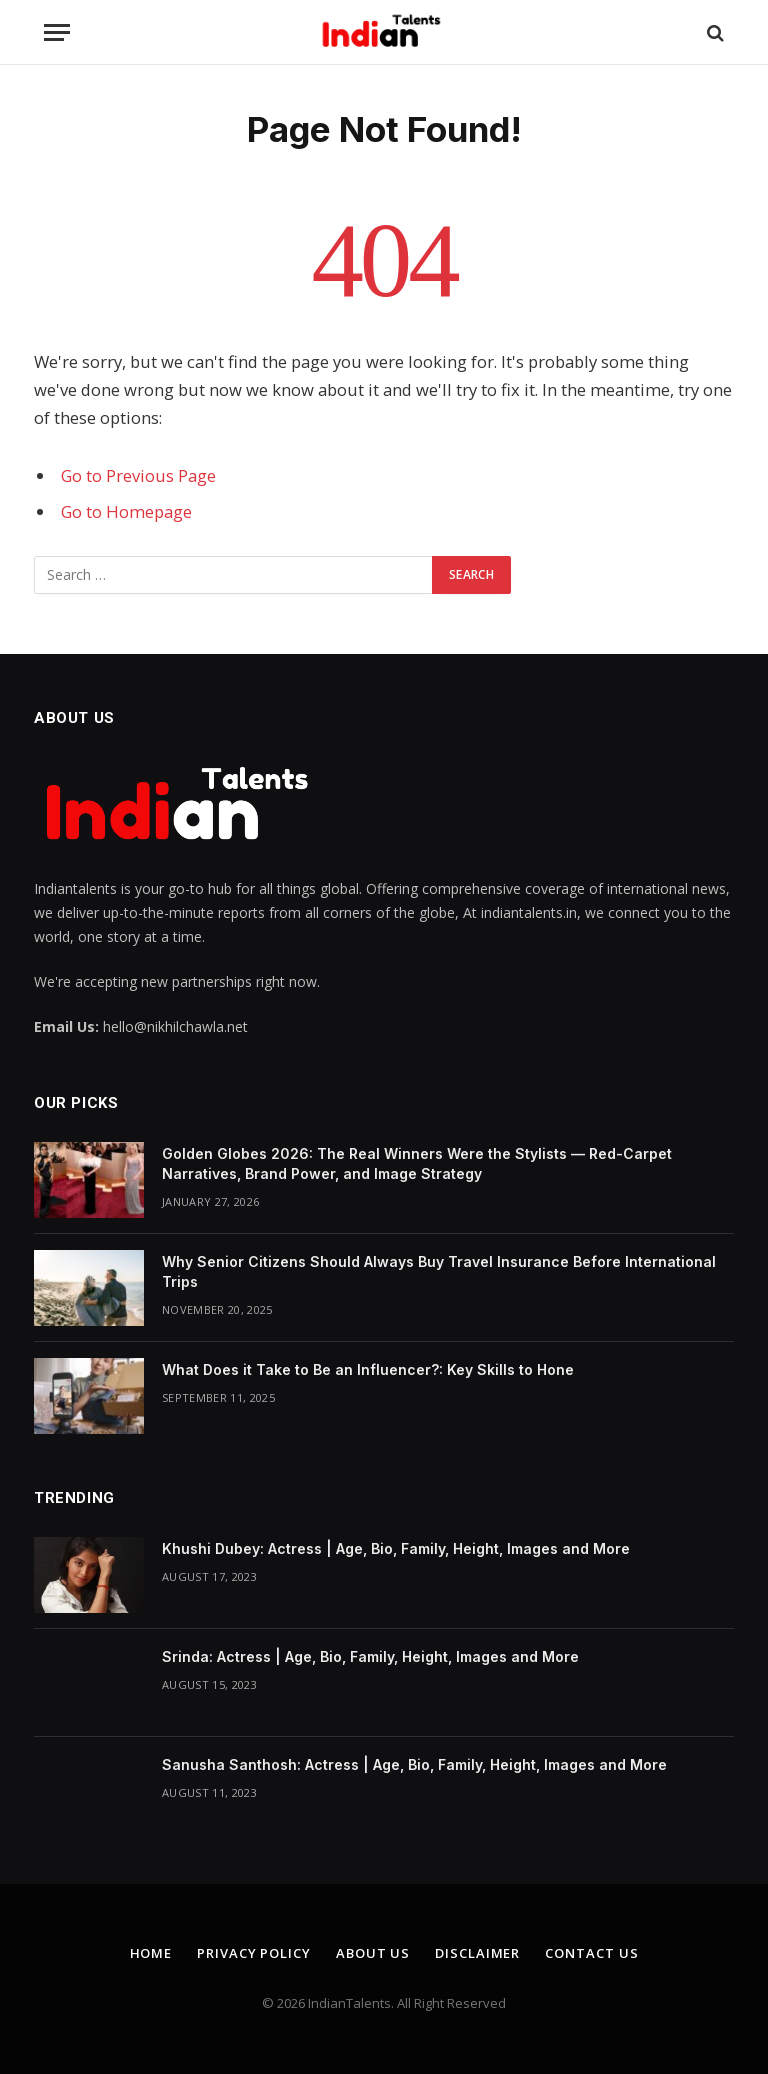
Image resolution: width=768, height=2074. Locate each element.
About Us (373, 1953)
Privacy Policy (254, 1953)
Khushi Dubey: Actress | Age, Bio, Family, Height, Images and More (396, 1548)
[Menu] (57, 32)
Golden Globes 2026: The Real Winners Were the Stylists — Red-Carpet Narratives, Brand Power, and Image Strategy (417, 1163)
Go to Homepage (126, 511)
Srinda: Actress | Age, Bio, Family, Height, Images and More (370, 1656)
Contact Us (591, 1953)
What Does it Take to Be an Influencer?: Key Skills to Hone (368, 1369)
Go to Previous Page (138, 475)
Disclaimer (477, 1953)
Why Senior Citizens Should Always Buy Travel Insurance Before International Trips (439, 1271)
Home (151, 1953)
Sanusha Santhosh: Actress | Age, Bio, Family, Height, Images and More (414, 1764)
